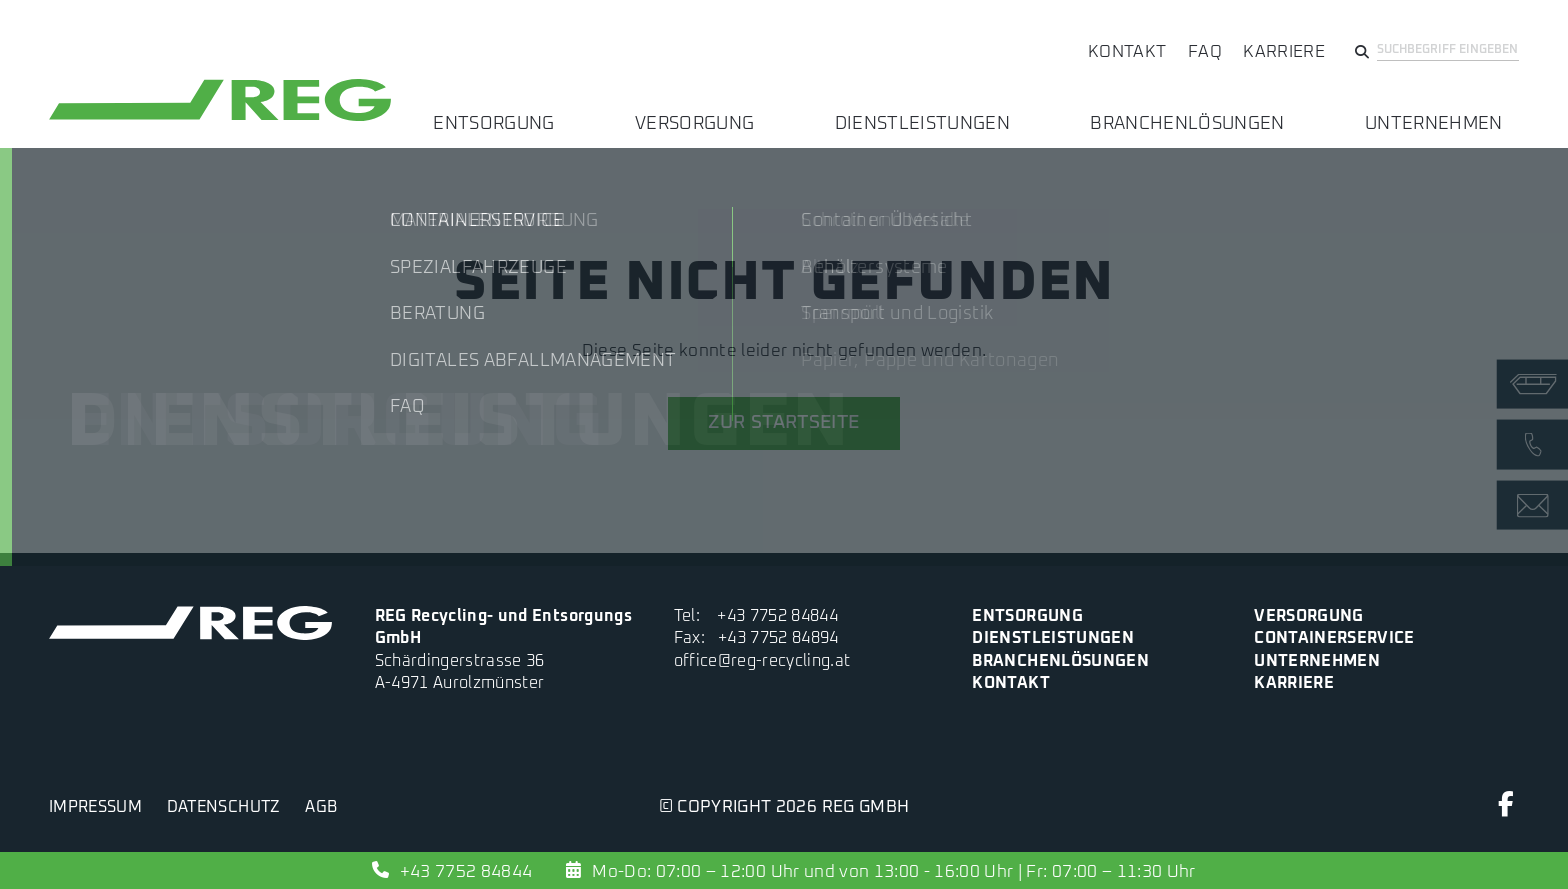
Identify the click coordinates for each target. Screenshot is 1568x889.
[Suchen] (1362, 55)
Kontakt (1127, 52)
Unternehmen (1450, 110)
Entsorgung (641, 110)
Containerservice (1334, 638)
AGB (321, 807)
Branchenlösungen (1236, 110)
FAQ (1205, 52)
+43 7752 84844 (777, 616)
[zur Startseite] (220, 120)
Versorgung (808, 110)
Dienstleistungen (1003, 110)
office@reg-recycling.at (762, 661)
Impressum (95, 807)
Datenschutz (224, 807)
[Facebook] (1506, 810)
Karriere (1284, 52)
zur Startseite (783, 422)
